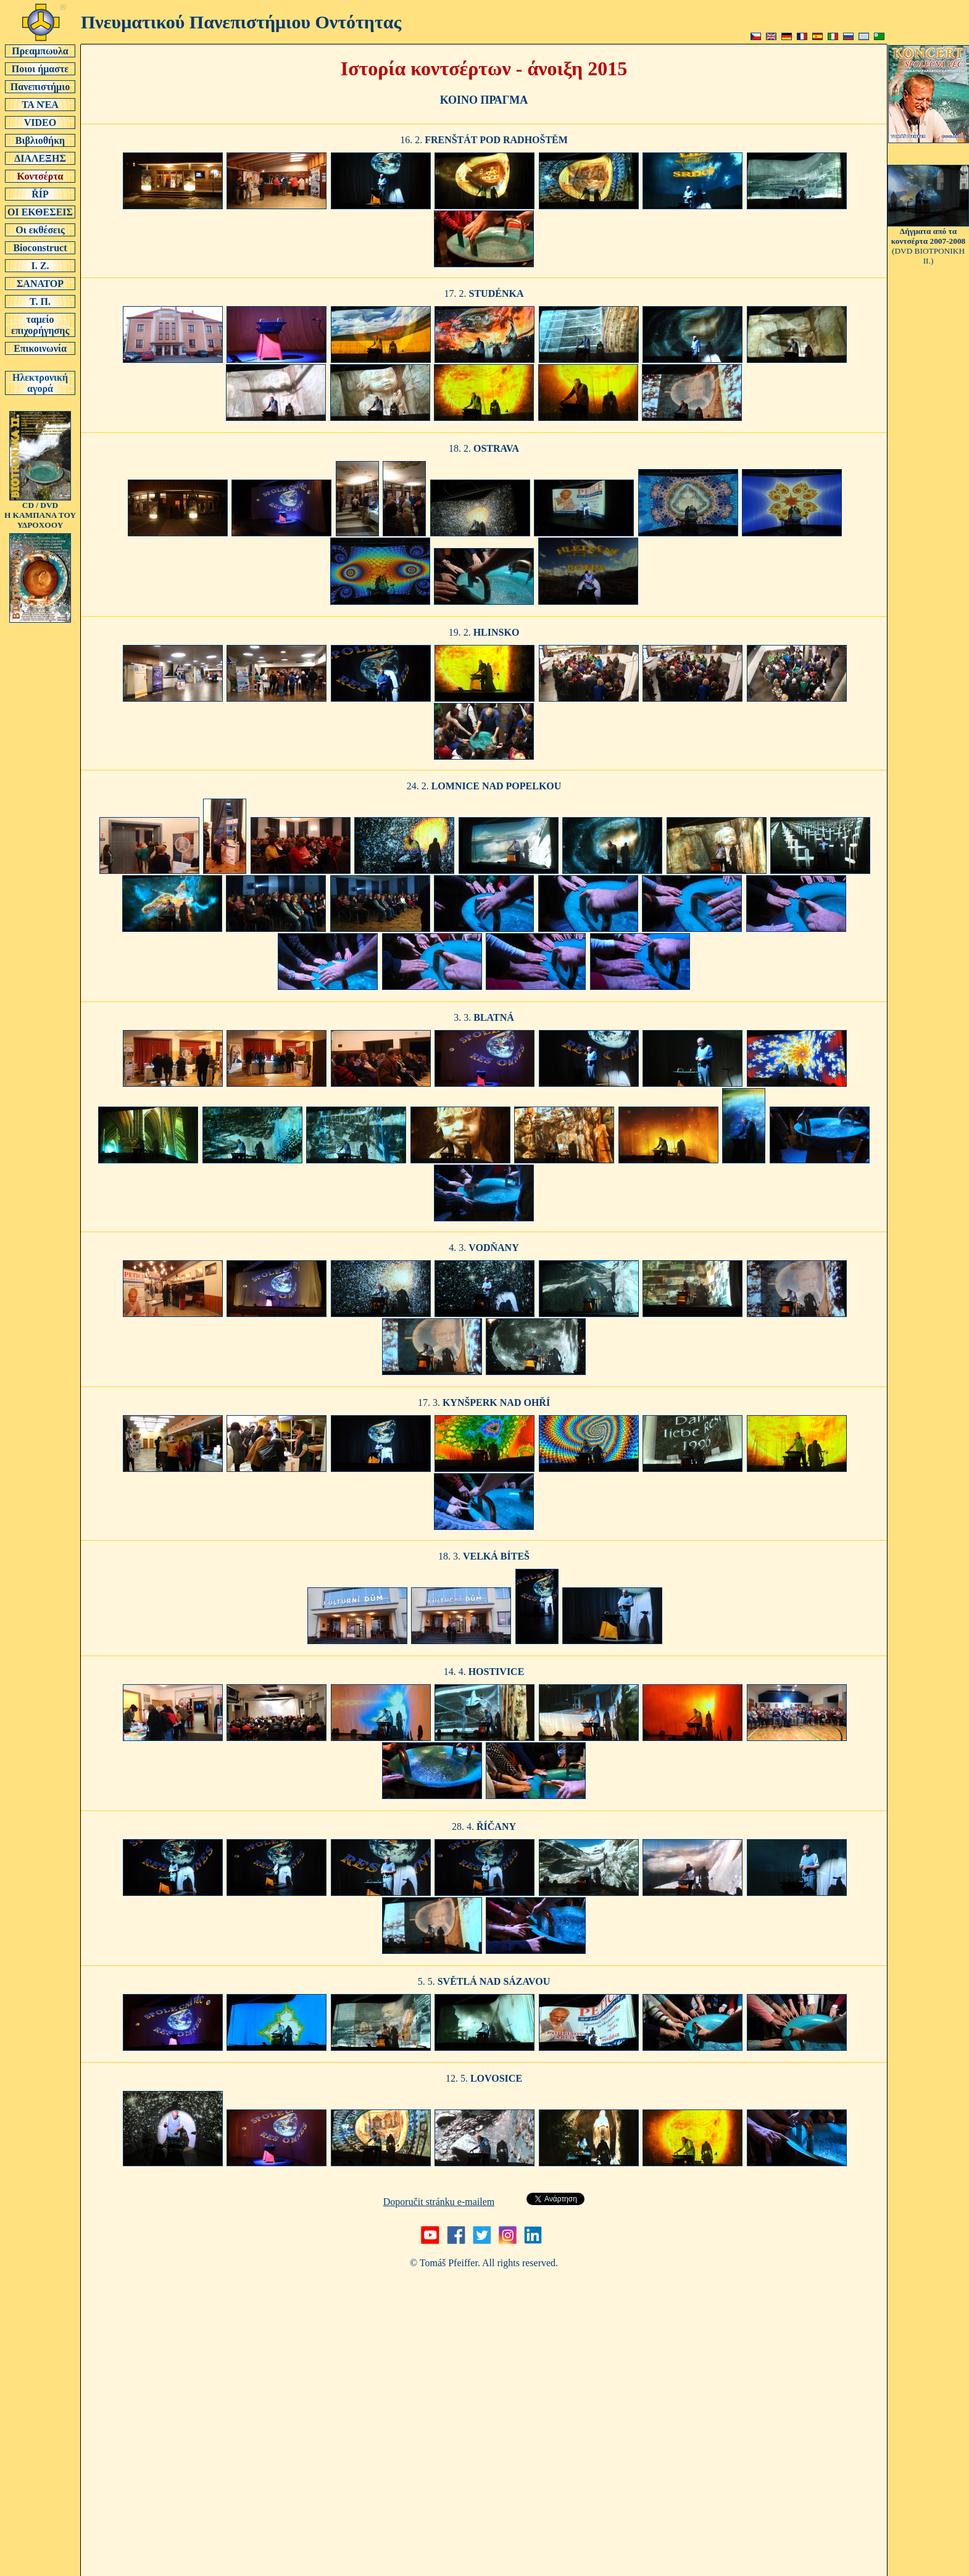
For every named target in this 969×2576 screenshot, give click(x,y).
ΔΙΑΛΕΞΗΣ (40, 158)
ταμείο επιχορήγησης (40, 325)
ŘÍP (40, 193)
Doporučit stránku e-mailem (438, 2201)
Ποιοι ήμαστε (40, 68)
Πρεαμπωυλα (40, 50)
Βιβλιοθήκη (40, 140)
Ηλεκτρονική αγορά (40, 383)
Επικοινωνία (40, 348)
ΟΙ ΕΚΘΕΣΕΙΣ (40, 211)
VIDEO (40, 122)
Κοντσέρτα (40, 175)
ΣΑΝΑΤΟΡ (40, 283)
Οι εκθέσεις (40, 229)
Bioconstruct (40, 247)
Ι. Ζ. (40, 265)
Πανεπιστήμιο (40, 86)
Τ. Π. (40, 301)
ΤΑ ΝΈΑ (40, 104)
